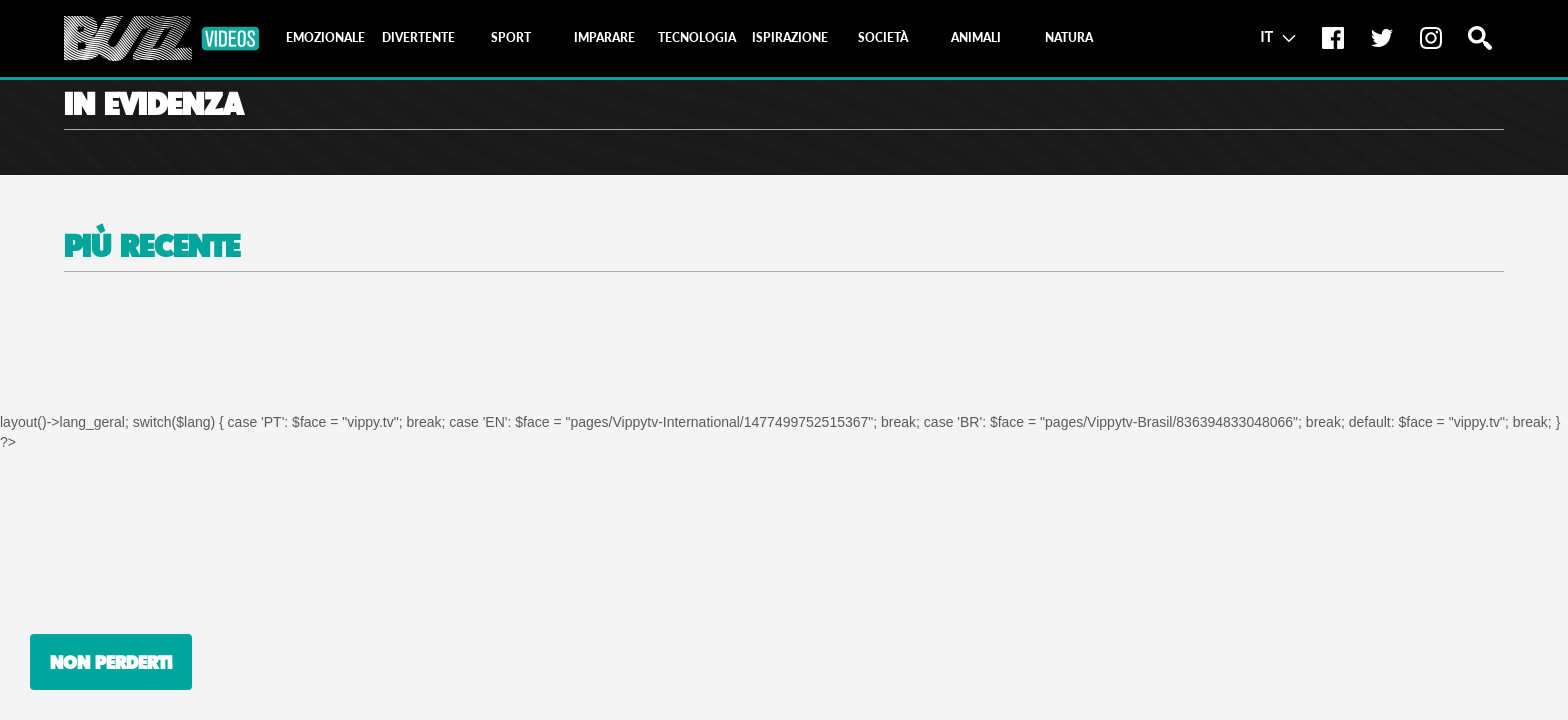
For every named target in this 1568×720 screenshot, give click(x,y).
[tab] (325, 38)
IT (1277, 36)
